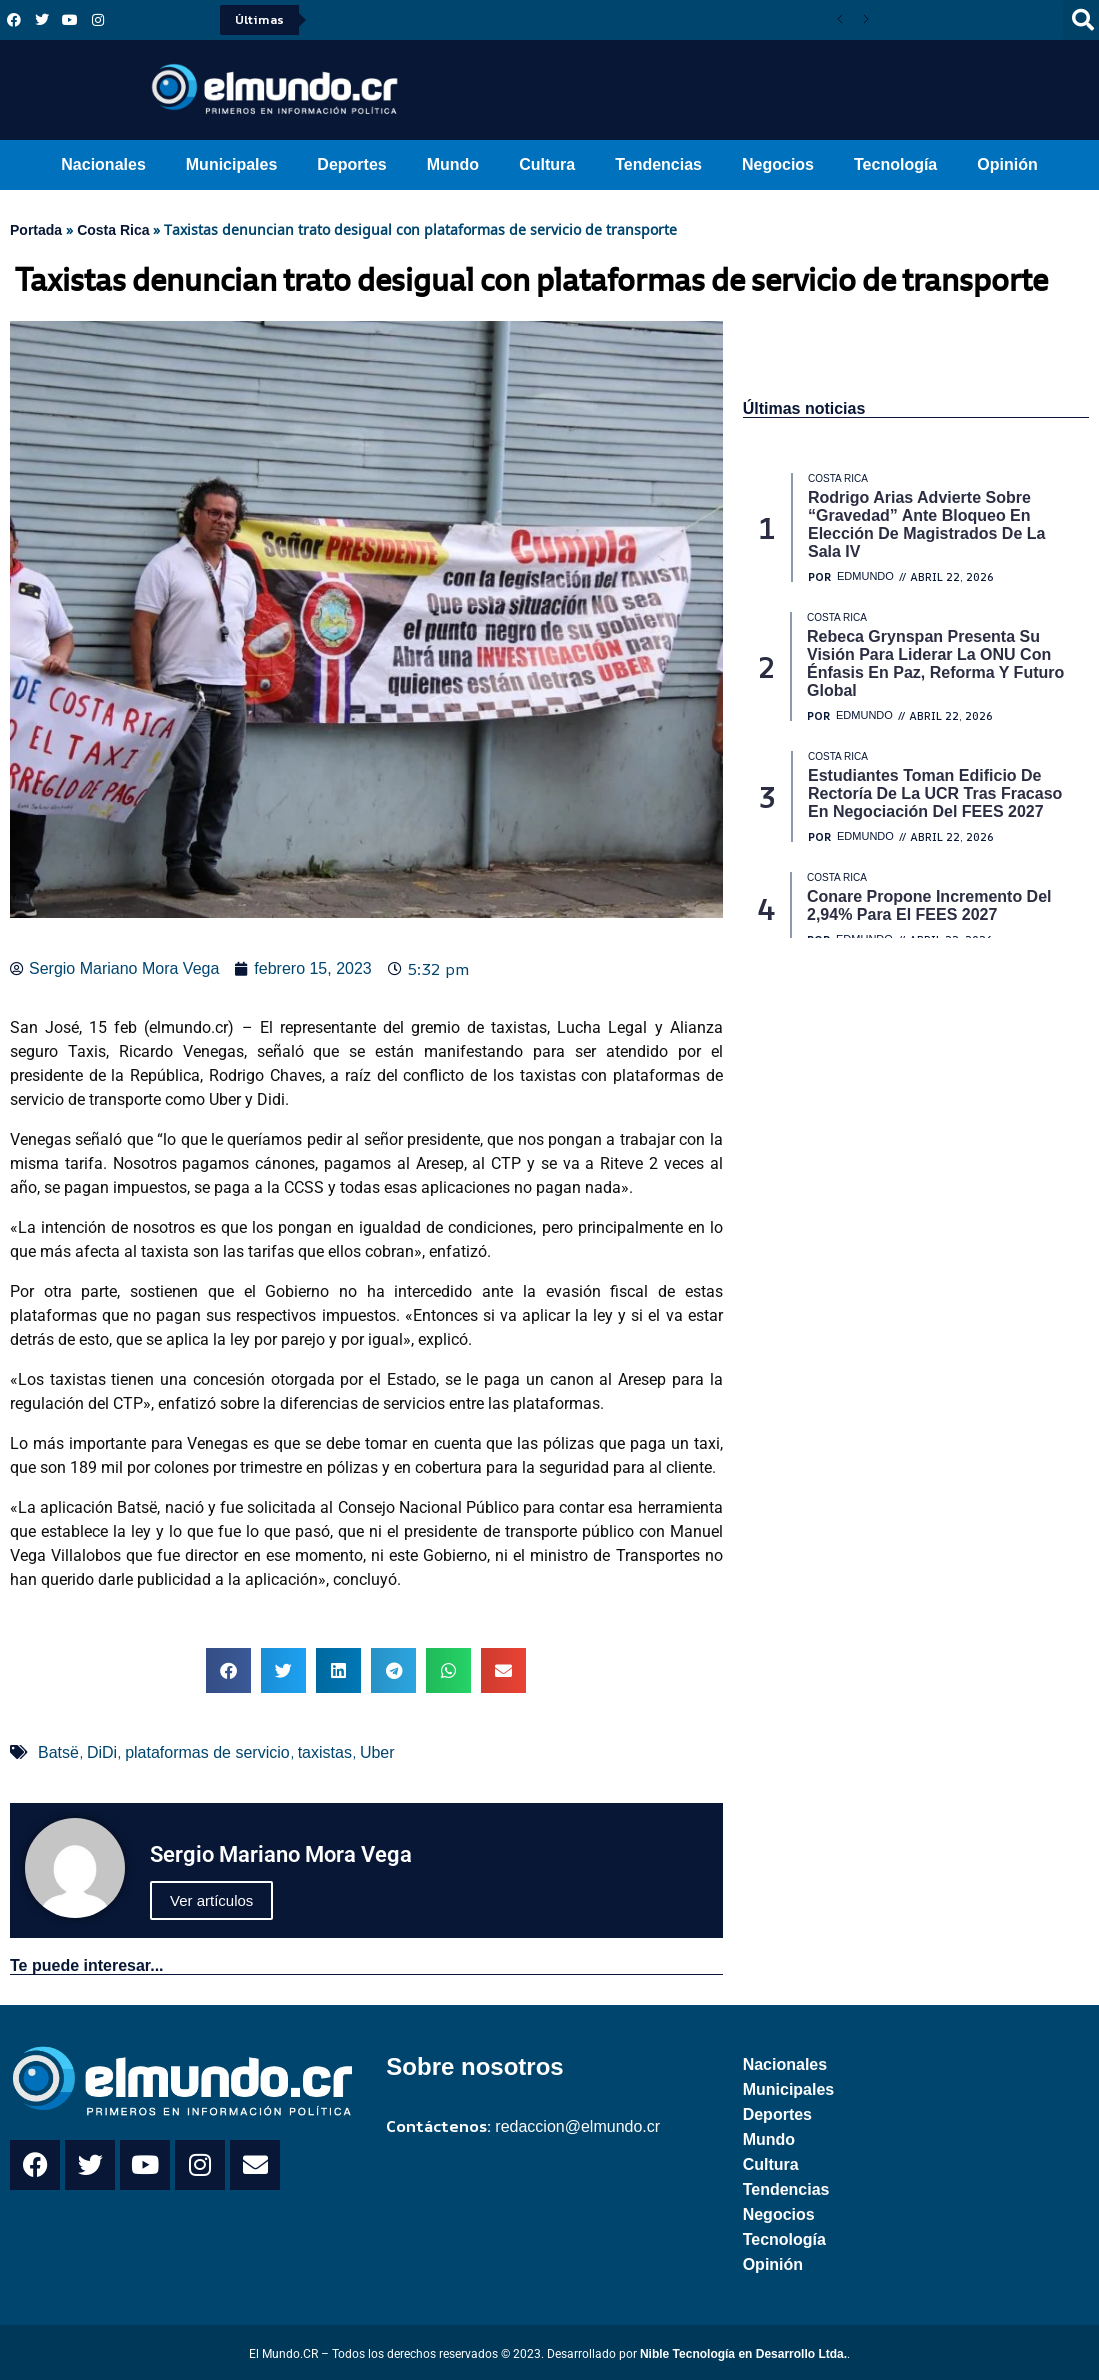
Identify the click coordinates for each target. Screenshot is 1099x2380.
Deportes (351, 164)
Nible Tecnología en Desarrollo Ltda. (743, 2354)
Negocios (778, 164)
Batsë (58, 1752)
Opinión (1007, 164)
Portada (36, 230)
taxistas (325, 1752)
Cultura (547, 164)
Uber (377, 1752)
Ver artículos (211, 1900)
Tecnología (895, 164)
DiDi (102, 1752)
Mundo (453, 164)
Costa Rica (113, 230)
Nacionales (103, 164)
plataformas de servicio (207, 1752)
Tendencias (658, 164)
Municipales (232, 164)
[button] (228, 1670)
